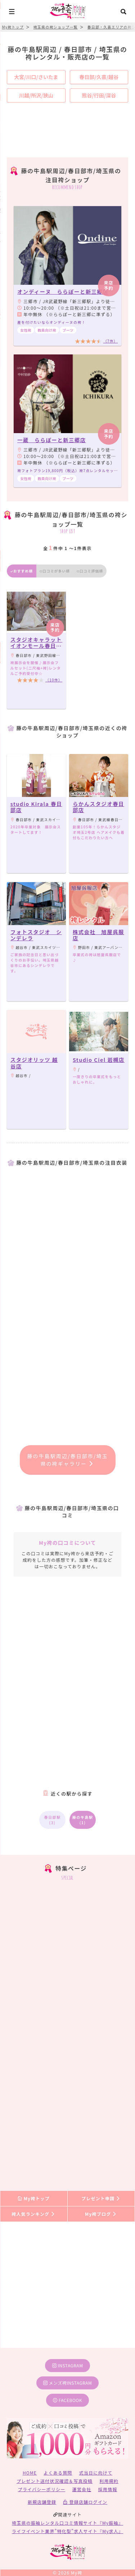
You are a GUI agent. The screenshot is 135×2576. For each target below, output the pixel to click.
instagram (67, 2365)
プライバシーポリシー (42, 2489)
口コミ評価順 (90, 571)
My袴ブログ (101, 2214)
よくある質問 (58, 2473)
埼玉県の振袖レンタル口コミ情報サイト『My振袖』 (67, 2523)
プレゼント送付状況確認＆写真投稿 (55, 2481)
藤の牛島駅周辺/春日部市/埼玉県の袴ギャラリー (67, 1459)
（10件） (53, 680)
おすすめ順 (21, 571)
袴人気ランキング (33, 2214)
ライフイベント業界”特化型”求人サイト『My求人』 (67, 2531)
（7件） (110, 341)
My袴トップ (34, 2198)
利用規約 (108, 2481)
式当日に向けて (95, 2473)
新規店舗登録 (42, 2502)
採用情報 (107, 2489)
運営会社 (81, 2489)
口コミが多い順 (55, 571)
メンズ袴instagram (67, 2383)
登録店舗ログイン (85, 2502)
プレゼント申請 (101, 2198)
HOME (30, 2473)
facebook (67, 2400)
